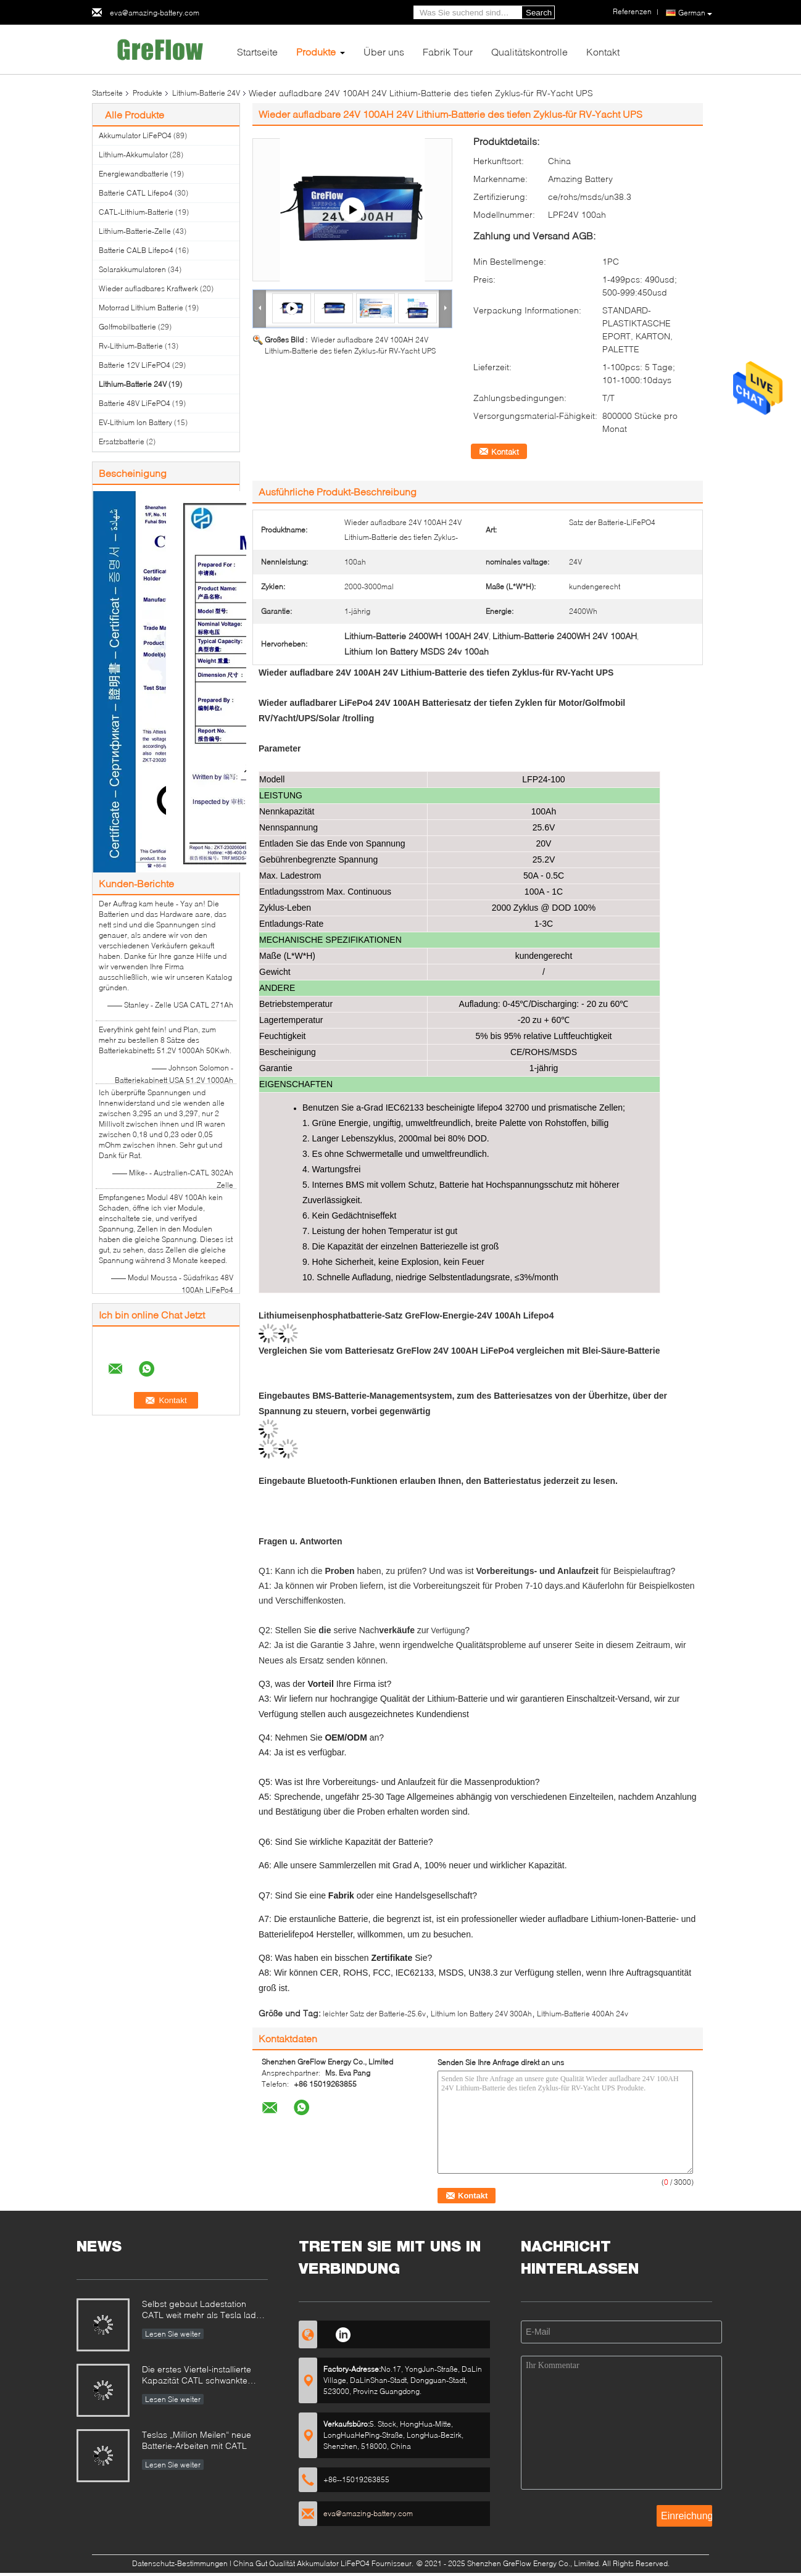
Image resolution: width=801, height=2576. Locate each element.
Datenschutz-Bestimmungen (180, 2563)
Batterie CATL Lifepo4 (136, 192)
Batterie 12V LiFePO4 (134, 365)
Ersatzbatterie (121, 441)
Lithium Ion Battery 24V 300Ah (481, 2013)
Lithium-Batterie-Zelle (135, 231)
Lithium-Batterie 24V (206, 92)
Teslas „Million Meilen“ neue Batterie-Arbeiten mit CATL (196, 2440)
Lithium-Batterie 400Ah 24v (582, 2013)
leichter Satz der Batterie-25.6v (374, 2013)
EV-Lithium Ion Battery (135, 422)
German (695, 13)
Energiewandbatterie (133, 173)
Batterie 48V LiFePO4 (134, 403)
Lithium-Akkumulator (133, 154)
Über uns (383, 51)
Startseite (257, 51)
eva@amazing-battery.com (154, 12)
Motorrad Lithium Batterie (141, 307)
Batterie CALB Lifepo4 (136, 250)
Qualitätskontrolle (529, 51)
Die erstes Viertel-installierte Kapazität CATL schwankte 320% (196, 2376)
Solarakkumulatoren (132, 269)
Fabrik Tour (448, 51)
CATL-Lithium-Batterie (136, 212)
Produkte (316, 51)
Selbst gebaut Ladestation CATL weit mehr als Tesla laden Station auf (204, 2310)
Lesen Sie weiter (173, 2333)
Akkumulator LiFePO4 (135, 135)
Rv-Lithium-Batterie (131, 345)
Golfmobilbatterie (127, 326)
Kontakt (603, 51)
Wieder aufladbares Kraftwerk (148, 288)
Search (539, 12)
